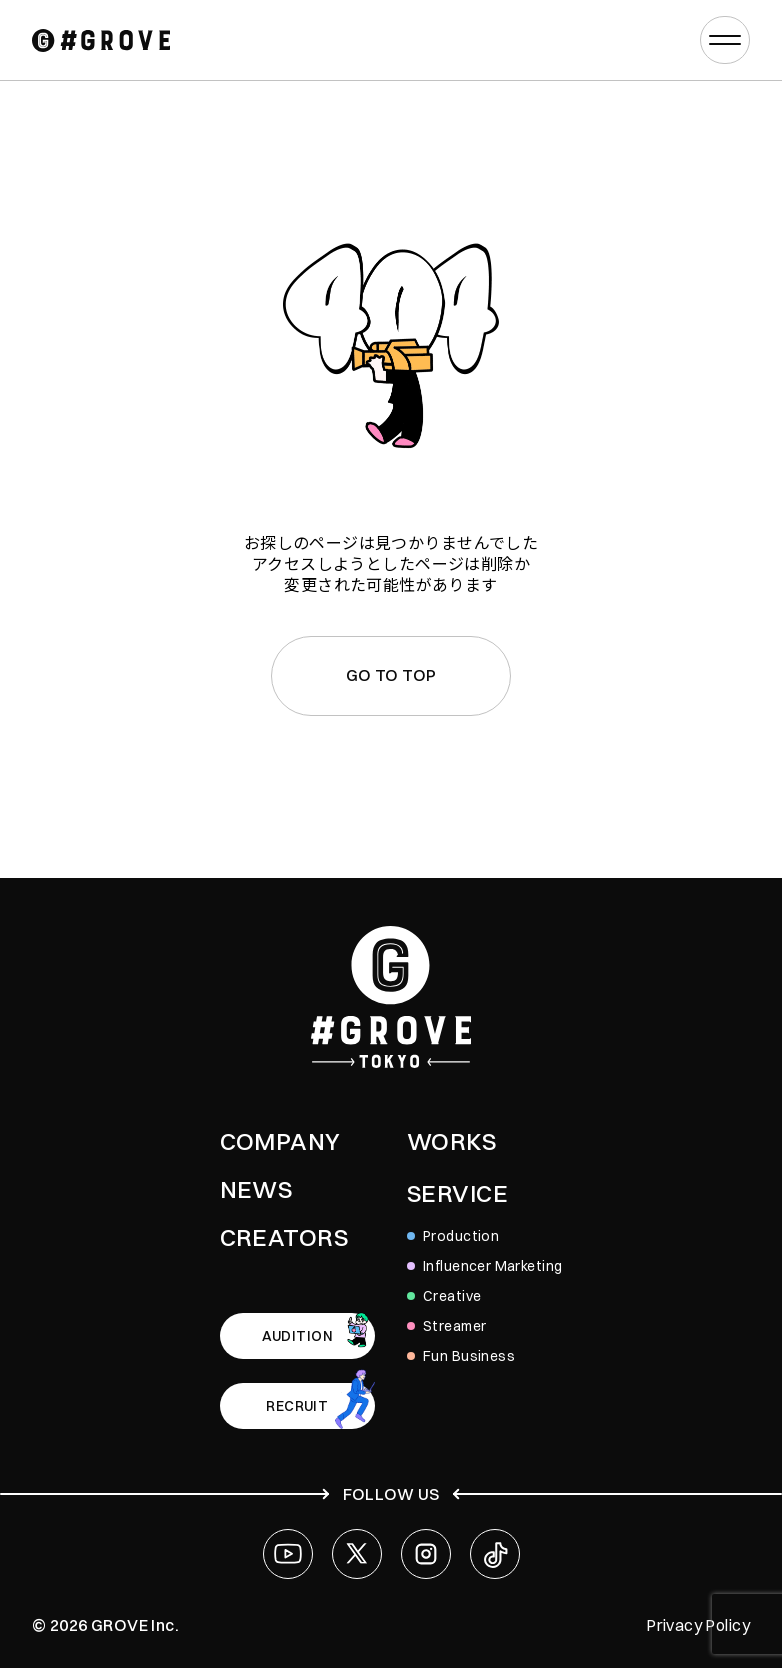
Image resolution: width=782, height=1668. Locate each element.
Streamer (454, 1326)
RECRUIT (297, 1406)
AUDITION (297, 1336)
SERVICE (457, 1193)
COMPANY (280, 1141)
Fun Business (469, 1356)
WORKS (451, 1141)
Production (461, 1236)
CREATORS (284, 1237)
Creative (452, 1296)
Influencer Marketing (492, 1266)
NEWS (256, 1189)
